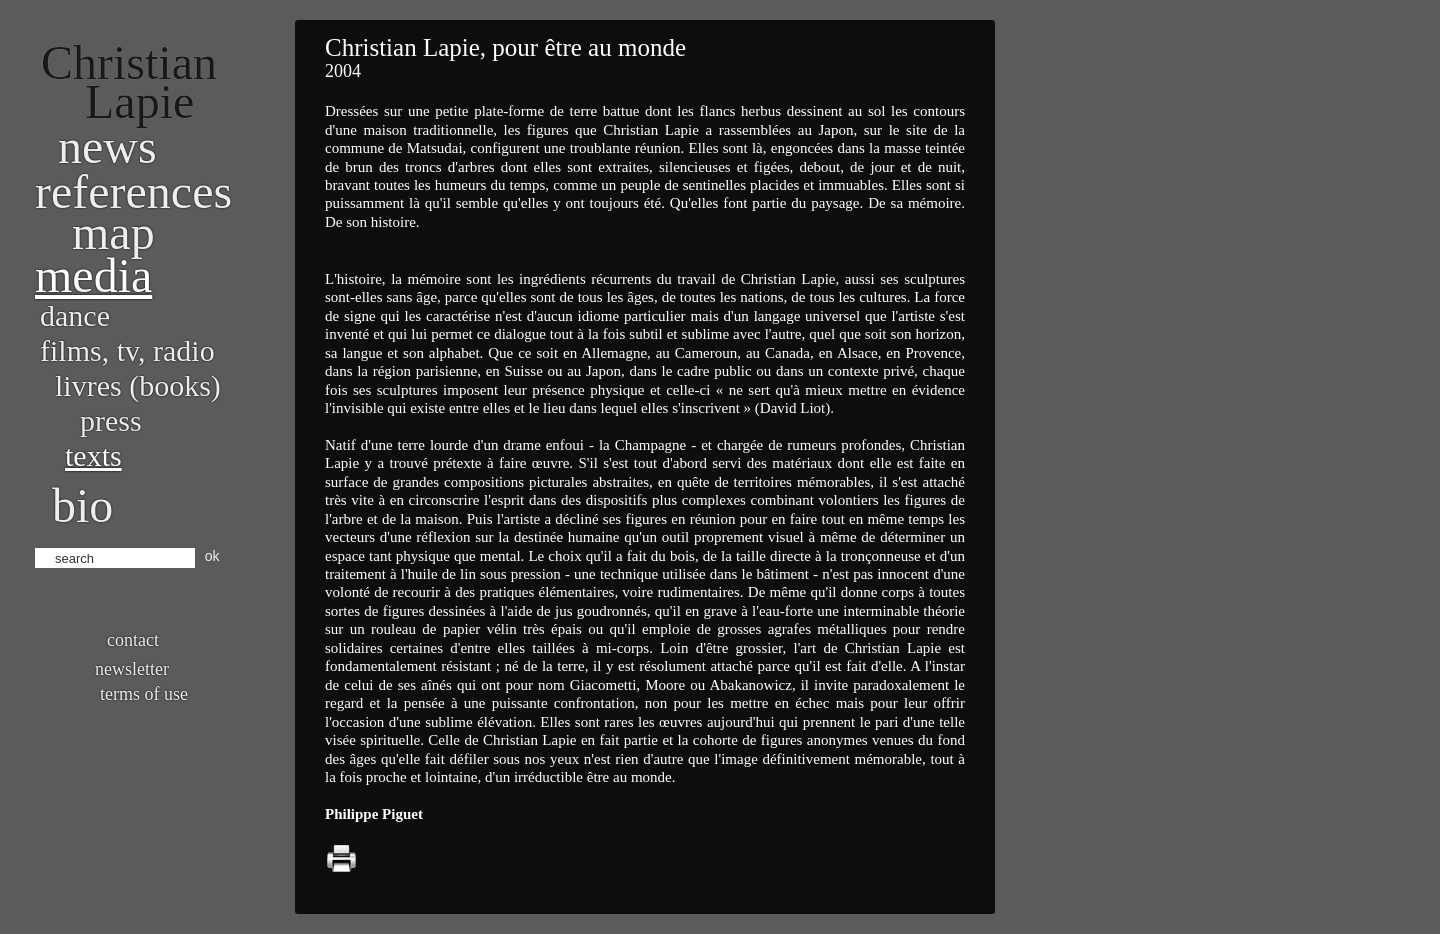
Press (111, 420)
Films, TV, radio (127, 350)
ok (212, 556)
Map (113, 232)
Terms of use (144, 694)
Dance (75, 315)
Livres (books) (138, 385)
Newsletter (132, 669)
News (107, 146)
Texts (93, 455)
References (133, 191)
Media (93, 275)
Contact (133, 640)
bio (82, 505)
